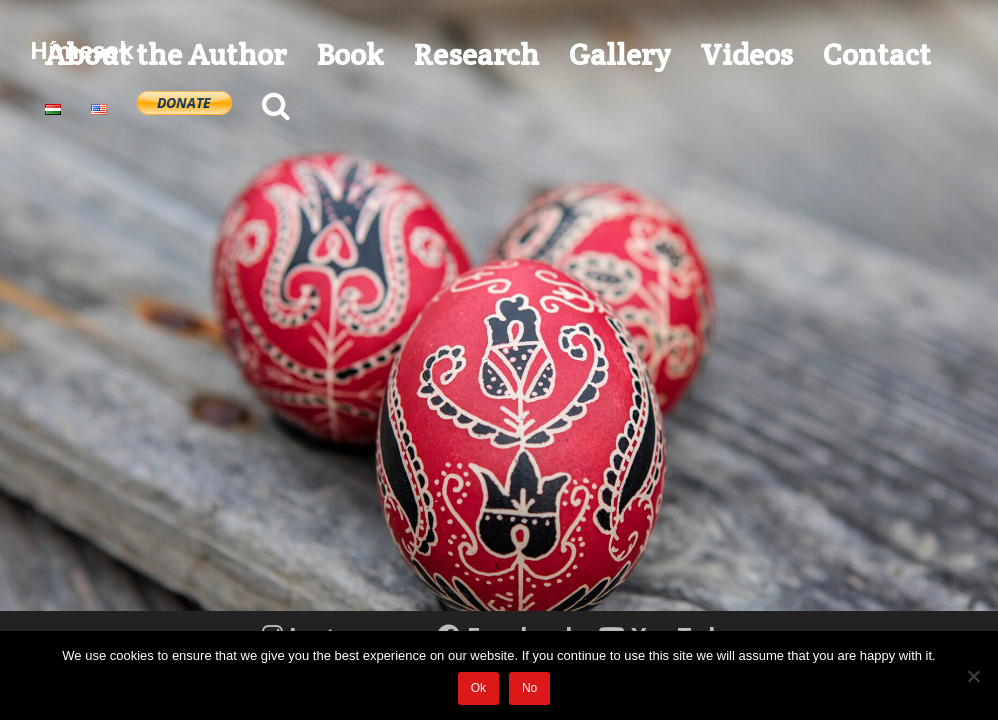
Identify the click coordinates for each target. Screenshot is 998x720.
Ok (478, 688)
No (529, 688)
